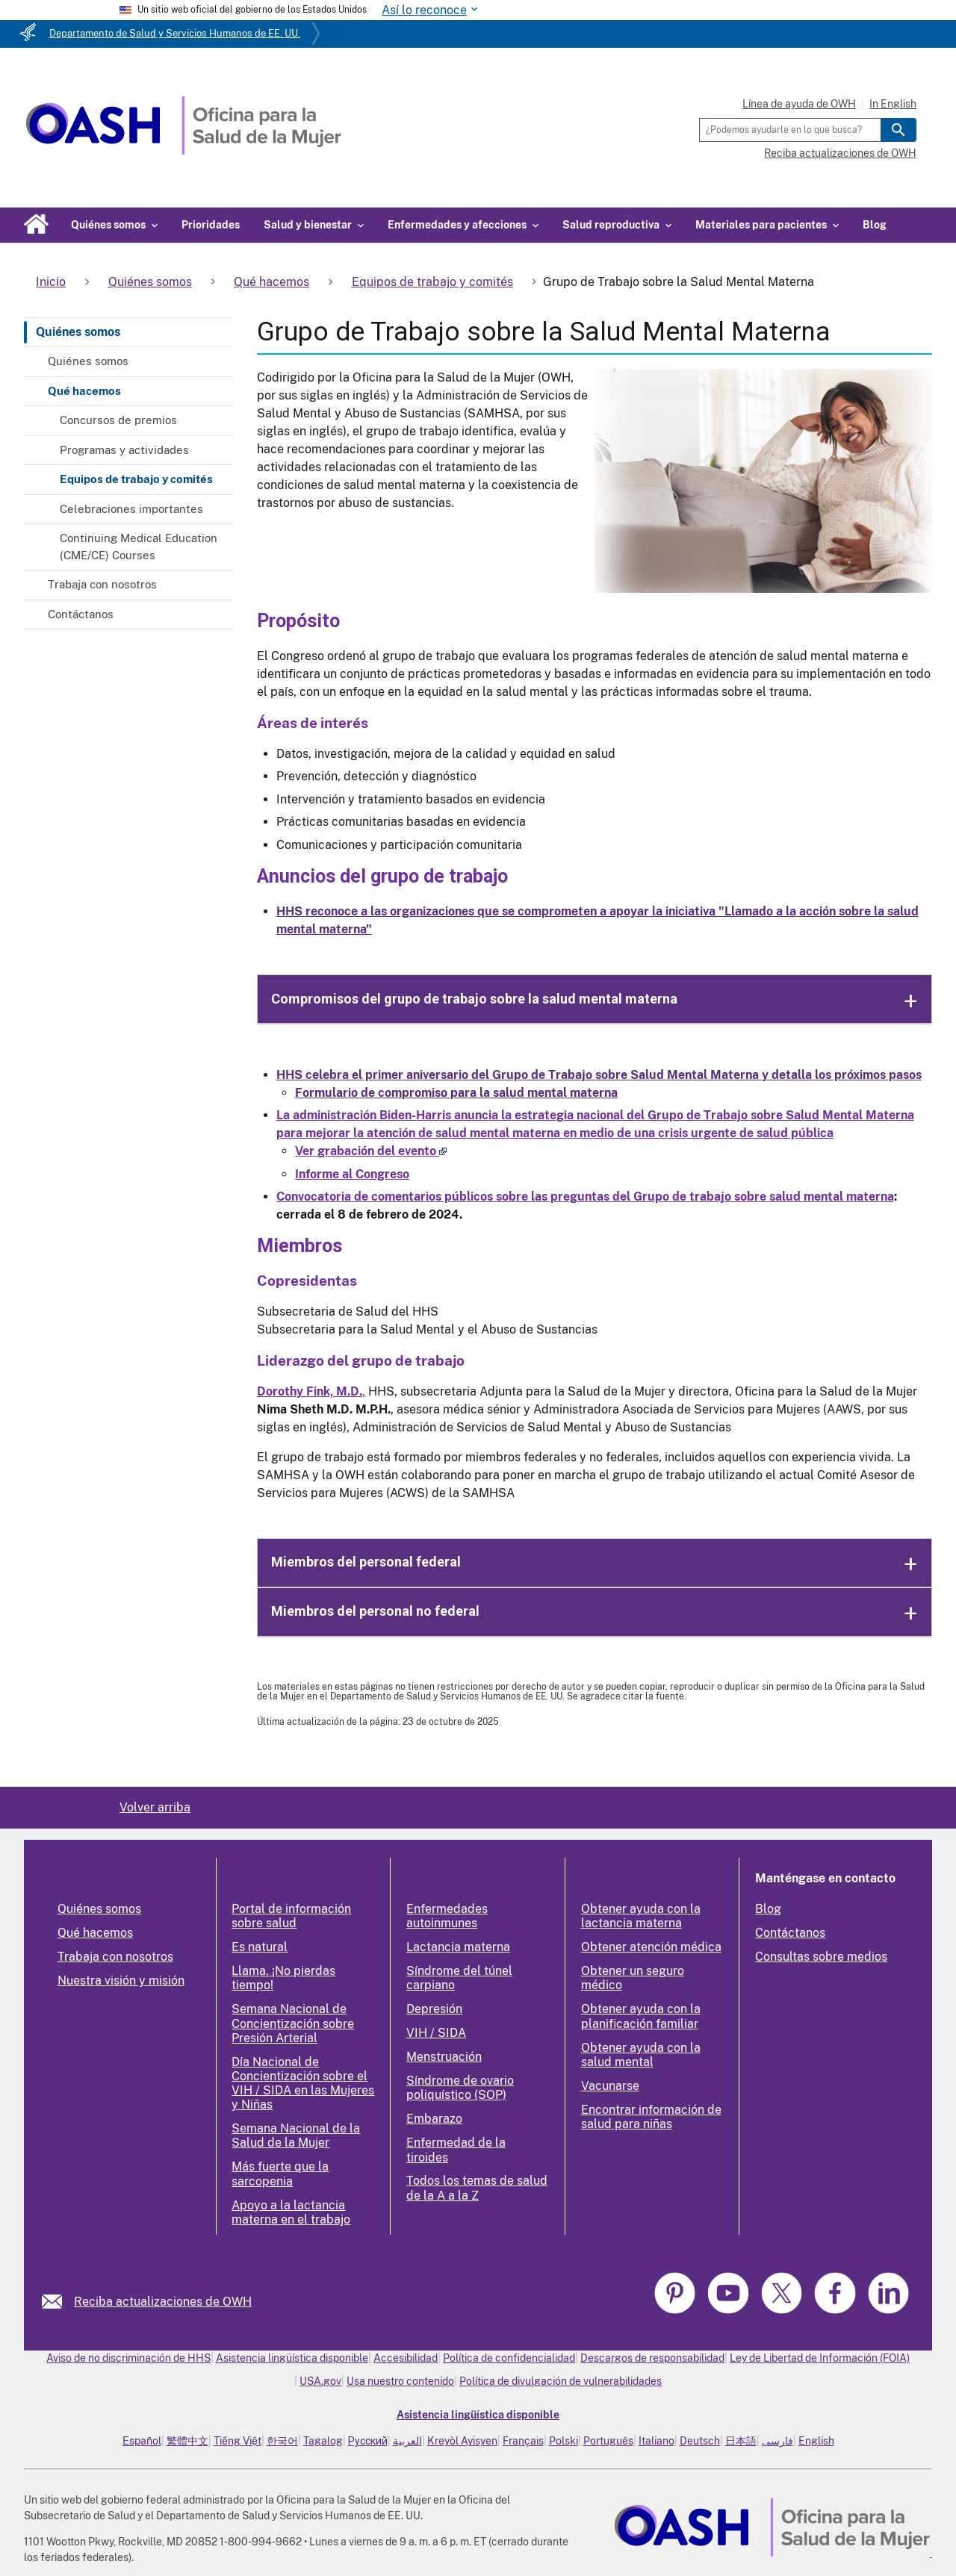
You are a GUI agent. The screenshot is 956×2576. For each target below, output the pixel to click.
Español (141, 2441)
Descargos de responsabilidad (652, 2358)
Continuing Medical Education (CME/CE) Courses (138, 546)
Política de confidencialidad (509, 2358)
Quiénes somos (78, 332)
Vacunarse (610, 2086)
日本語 (741, 2441)
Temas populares (454, 1878)
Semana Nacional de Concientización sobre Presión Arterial (293, 2023)
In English (892, 104)
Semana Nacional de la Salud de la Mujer (296, 2135)
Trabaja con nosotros (102, 584)
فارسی (777, 2441)
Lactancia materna (458, 1947)
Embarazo (434, 2119)
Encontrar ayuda (628, 1878)
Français (523, 2441)
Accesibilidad (405, 2358)
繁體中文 (187, 2441)
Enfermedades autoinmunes (447, 1916)
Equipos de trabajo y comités (136, 479)
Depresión (434, 2009)
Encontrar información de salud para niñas (651, 2117)
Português (608, 2441)
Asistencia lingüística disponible (292, 2358)
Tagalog (323, 2441)
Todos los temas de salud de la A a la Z (476, 2188)
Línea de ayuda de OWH (799, 104)
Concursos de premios (118, 420)
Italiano (656, 2441)
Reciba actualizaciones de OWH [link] (163, 2302)
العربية (407, 2441)
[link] (58, 2302)
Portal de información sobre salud (291, 1916)
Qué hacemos (84, 391)
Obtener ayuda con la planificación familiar (641, 2016)
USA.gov (320, 2381)
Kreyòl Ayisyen (462, 2441)
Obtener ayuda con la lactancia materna (641, 1916)
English (816, 2441)
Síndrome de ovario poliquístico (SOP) (460, 2087)
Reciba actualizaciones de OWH (840, 153)
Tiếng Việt (237, 2441)
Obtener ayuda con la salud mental (641, 2055)
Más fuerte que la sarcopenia (280, 2173)
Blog (875, 225)
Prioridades (210, 225)
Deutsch (700, 2441)
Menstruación (444, 2057)
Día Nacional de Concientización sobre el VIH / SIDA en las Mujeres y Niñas (303, 2083)
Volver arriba (155, 1807)
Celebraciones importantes (131, 509)
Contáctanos (81, 614)
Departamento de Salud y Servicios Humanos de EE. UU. (174, 33)
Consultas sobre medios (821, 1957)
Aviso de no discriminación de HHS (128, 2358)
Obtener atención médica (651, 1947)
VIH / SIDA (436, 2033)
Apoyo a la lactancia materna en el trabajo (291, 2212)
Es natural (260, 1947)
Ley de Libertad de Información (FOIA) (820, 2358)
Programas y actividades (124, 450)
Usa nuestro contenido (400, 2381)
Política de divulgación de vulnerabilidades (560, 2381)
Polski (563, 2441)
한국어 (282, 2441)
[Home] (183, 150)
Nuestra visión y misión (121, 1980)
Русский (368, 2441)
